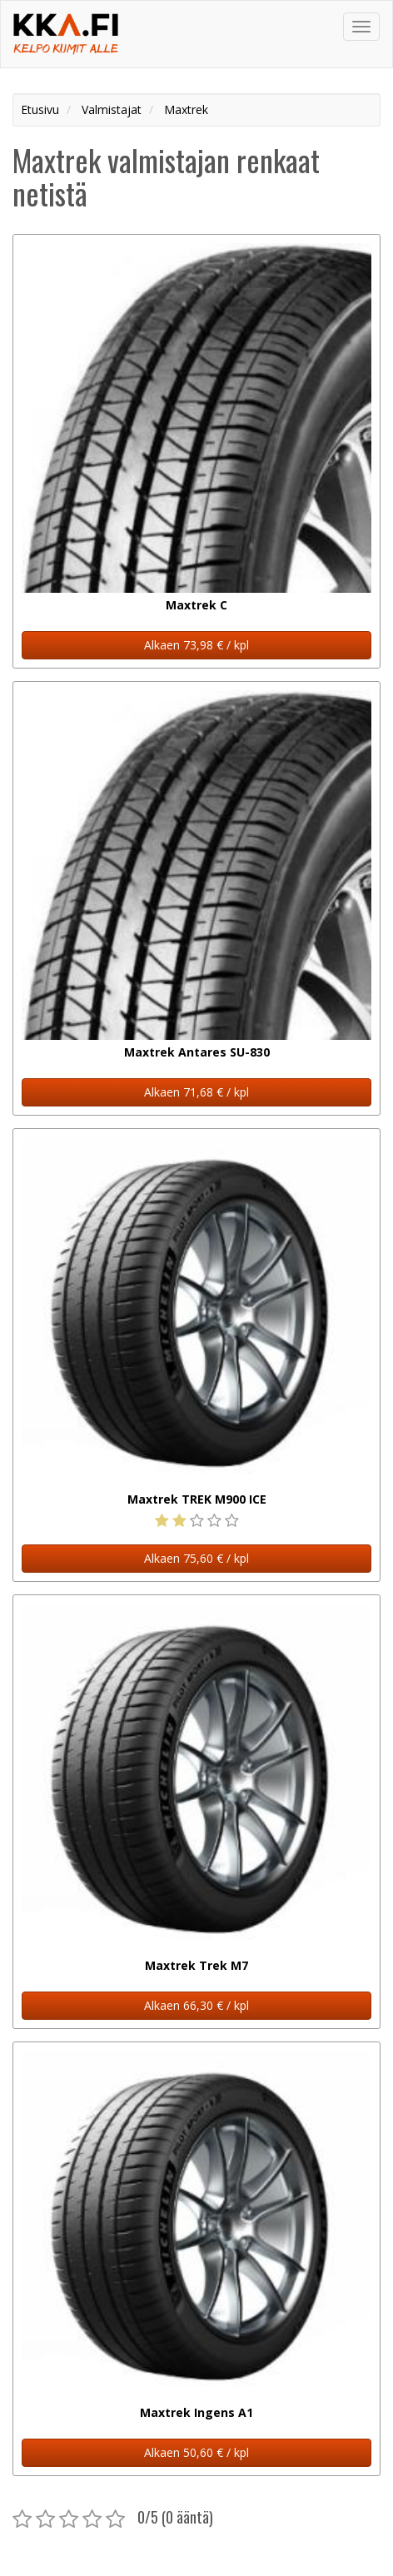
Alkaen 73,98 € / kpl (196, 645)
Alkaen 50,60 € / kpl (196, 2452)
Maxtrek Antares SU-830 (197, 1052)
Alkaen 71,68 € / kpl (196, 1092)
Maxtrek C (196, 605)
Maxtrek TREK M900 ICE (196, 1499)
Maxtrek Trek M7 (196, 1965)
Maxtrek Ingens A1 (196, 2412)
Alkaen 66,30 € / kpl (196, 2005)
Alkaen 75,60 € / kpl (196, 1558)
